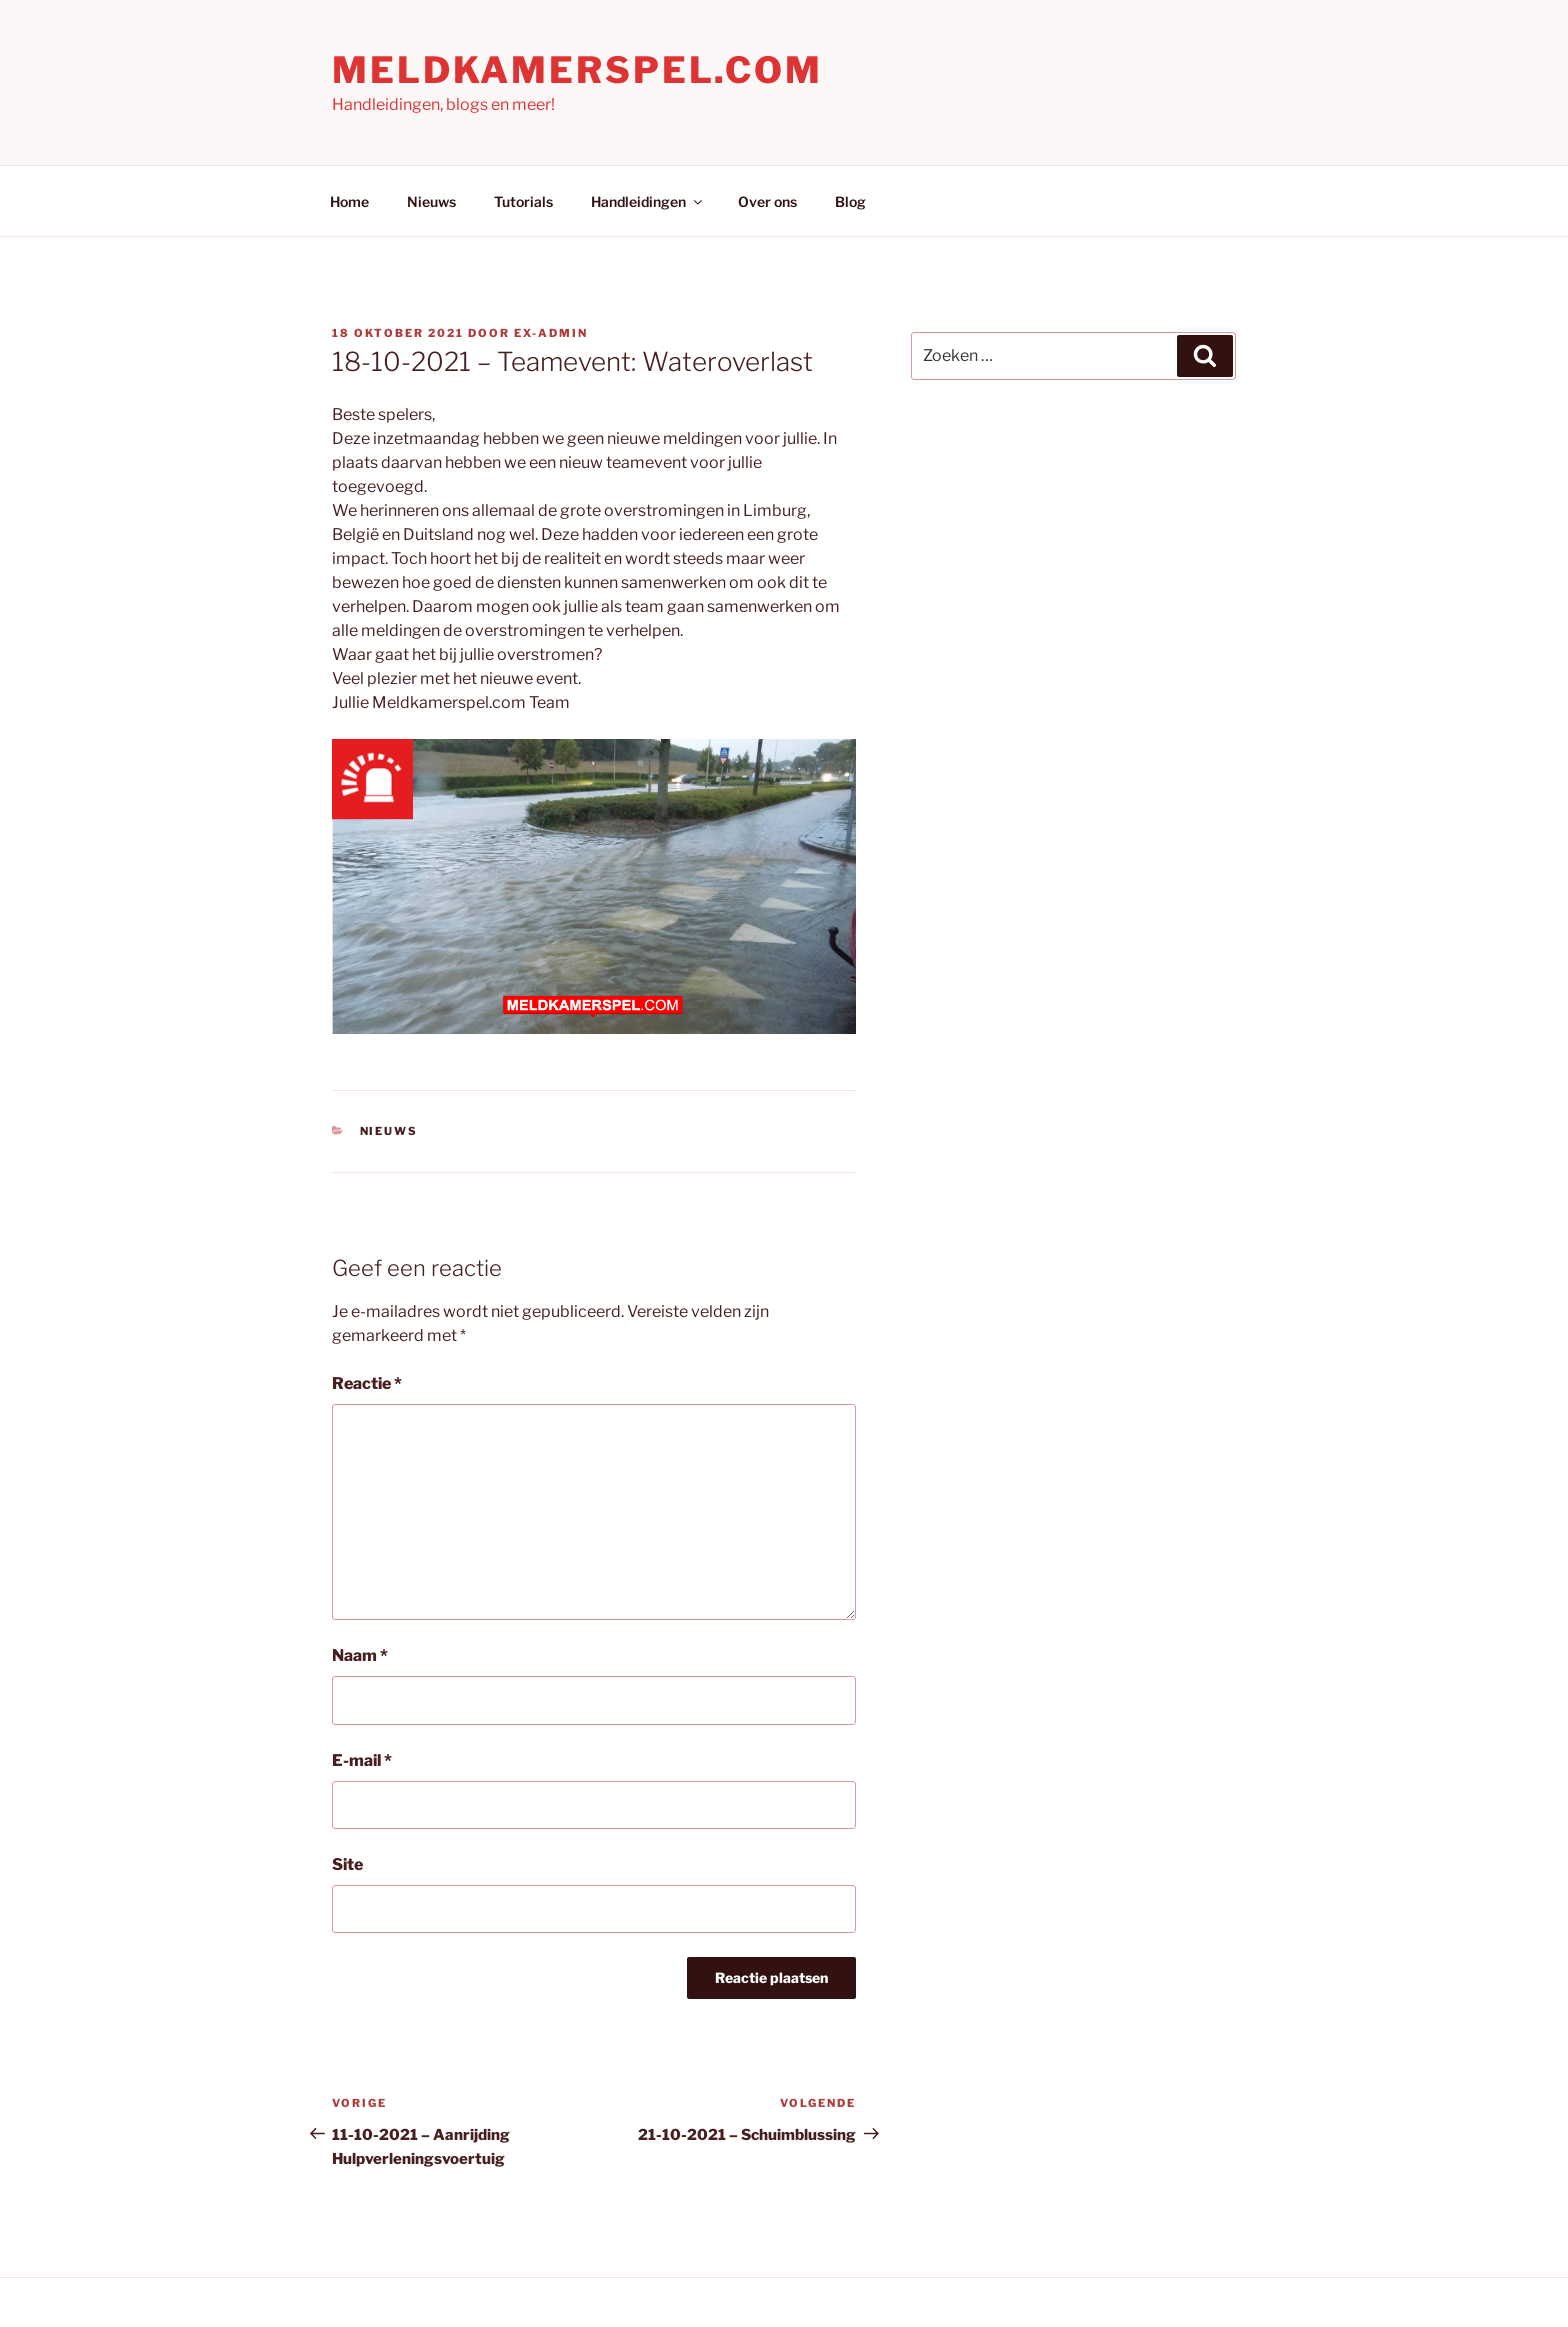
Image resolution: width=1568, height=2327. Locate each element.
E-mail (362, 1760)
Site (347, 1864)
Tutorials (523, 201)
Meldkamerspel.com (577, 70)
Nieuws (431, 201)
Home (349, 201)
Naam (360, 1655)
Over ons (767, 201)
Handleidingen (648, 201)
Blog (850, 201)
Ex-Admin (551, 333)
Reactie (367, 1383)
